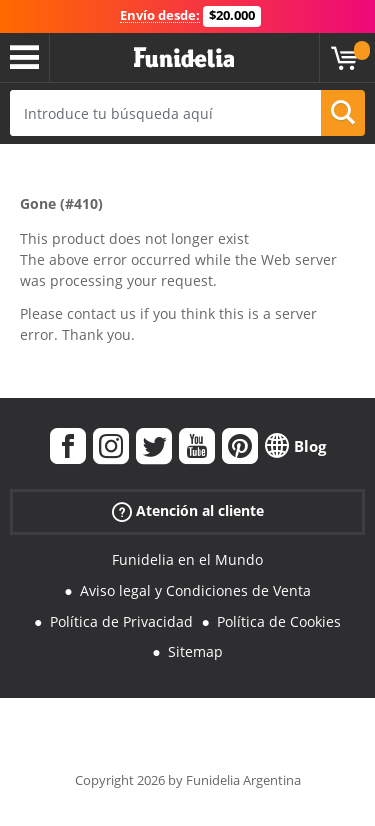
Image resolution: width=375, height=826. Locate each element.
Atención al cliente (188, 511)
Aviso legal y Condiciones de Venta (195, 590)
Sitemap (195, 651)
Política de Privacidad (121, 621)
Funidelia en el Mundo (187, 559)
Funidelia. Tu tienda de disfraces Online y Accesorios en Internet (184, 58)
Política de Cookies (279, 621)
